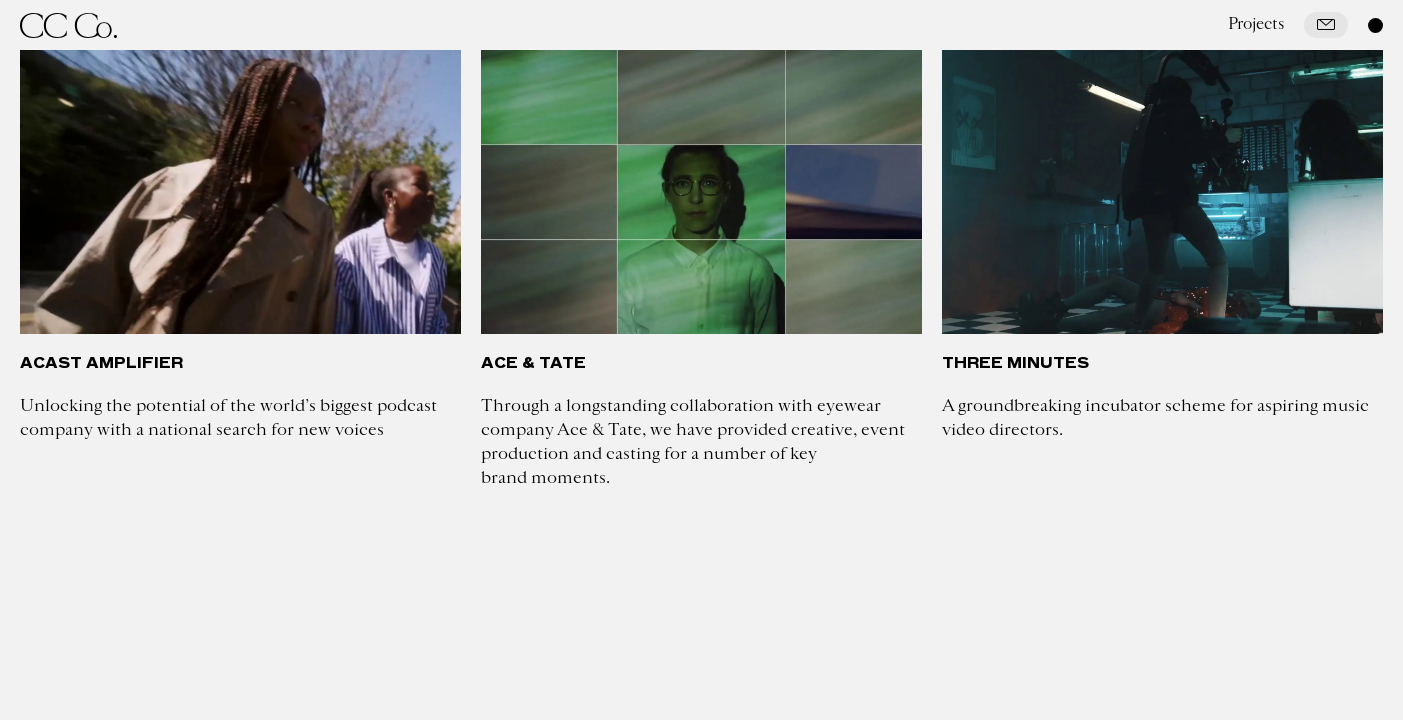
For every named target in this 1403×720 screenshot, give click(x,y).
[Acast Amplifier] (240, 192)
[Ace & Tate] (701, 192)
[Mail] (1326, 25)
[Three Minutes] (1162, 192)
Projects (1256, 24)
